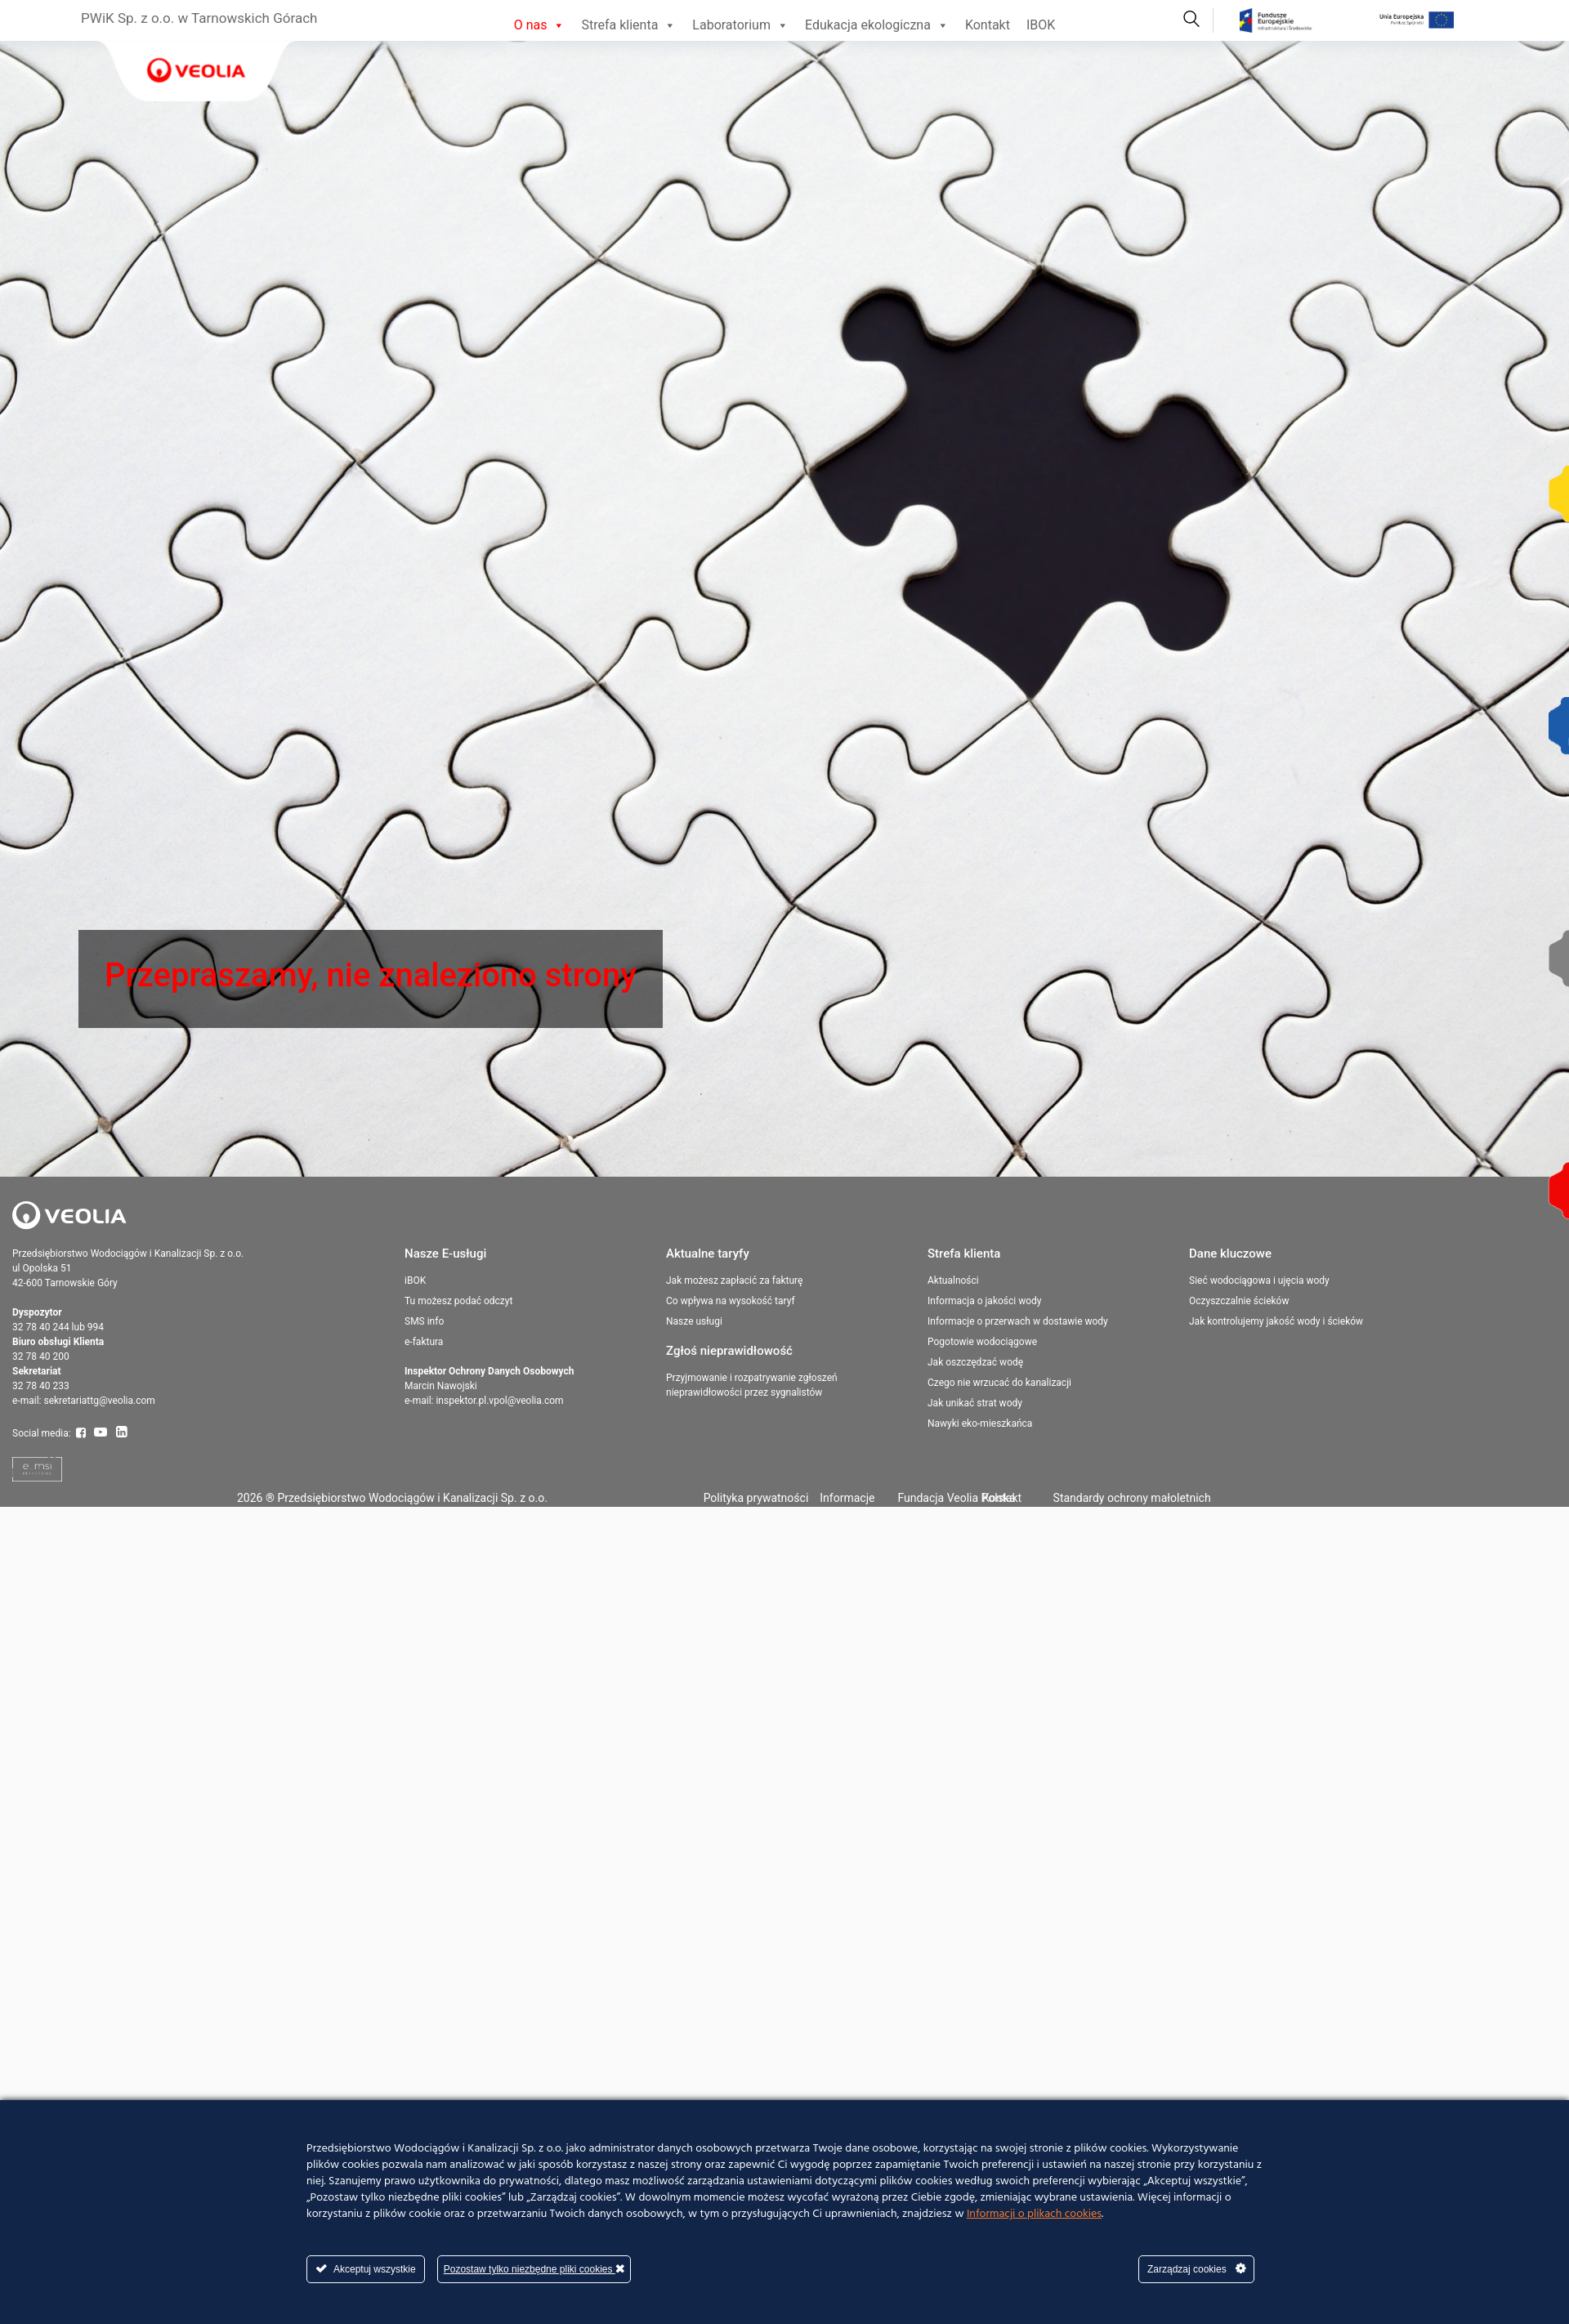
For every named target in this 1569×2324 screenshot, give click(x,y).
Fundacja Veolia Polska (956, 1497)
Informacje (847, 1497)
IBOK (1040, 25)
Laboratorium (740, 25)
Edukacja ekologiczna (877, 25)
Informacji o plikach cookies (1034, 2214)
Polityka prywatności (756, 1497)
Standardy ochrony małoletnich (1132, 1497)
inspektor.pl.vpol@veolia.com (499, 1400)
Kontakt (987, 25)
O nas (539, 25)
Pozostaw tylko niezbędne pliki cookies (534, 2269)
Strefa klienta (628, 25)
